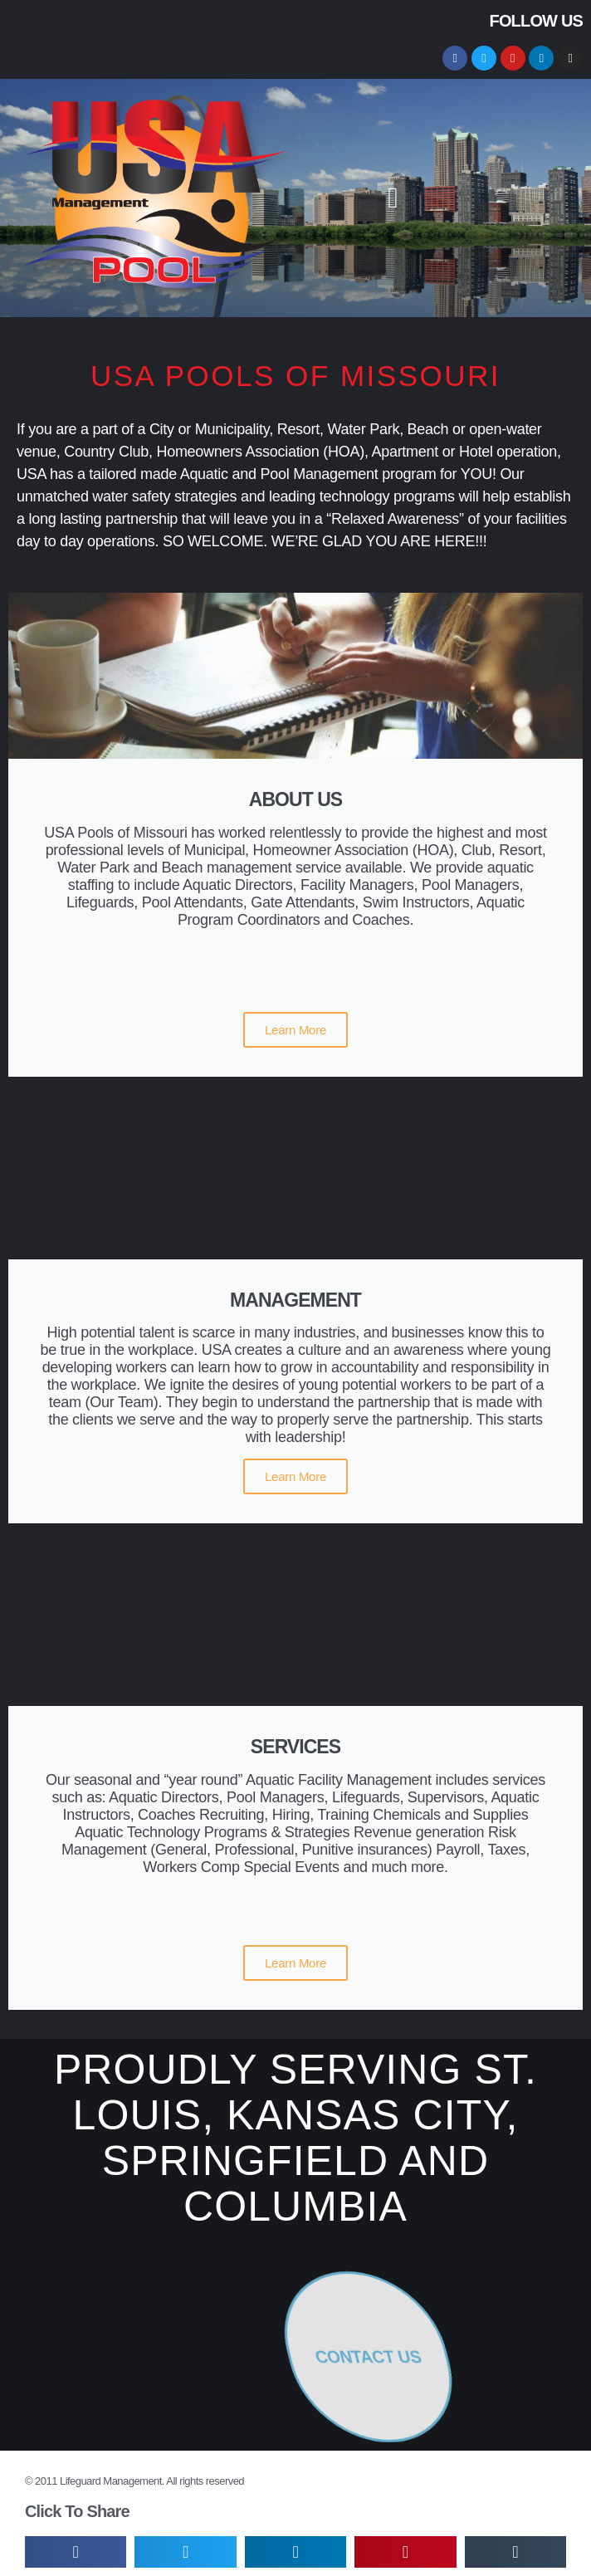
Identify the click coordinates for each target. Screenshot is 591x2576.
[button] (393, 198)
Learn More (295, 1030)
